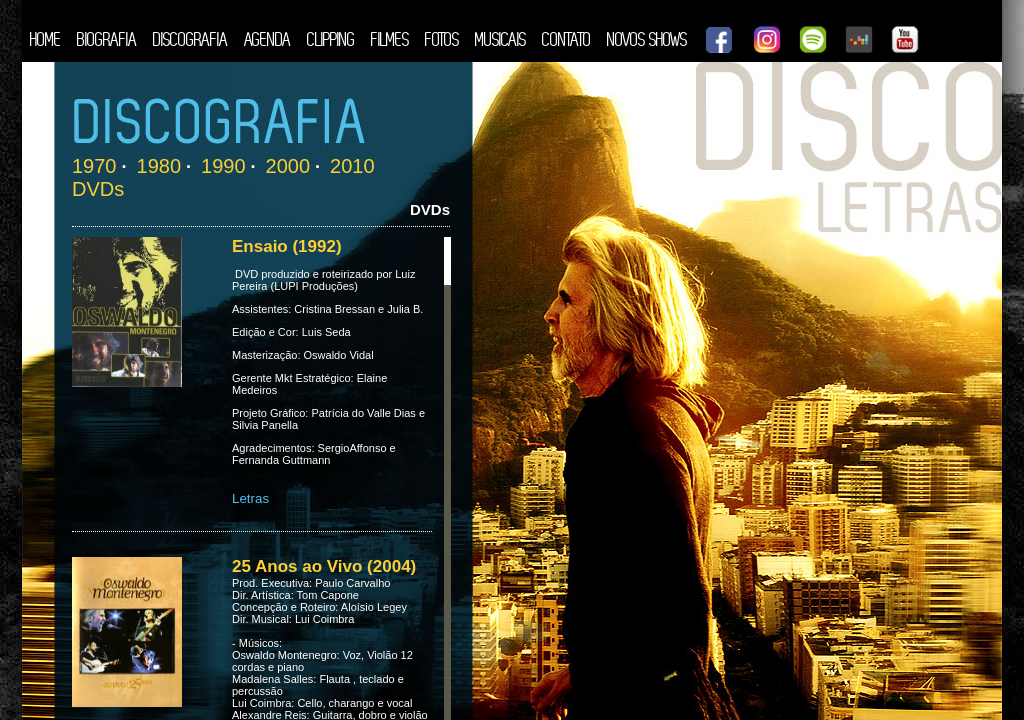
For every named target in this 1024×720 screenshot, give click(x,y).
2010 (352, 166)
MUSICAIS (500, 39)
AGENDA (267, 39)
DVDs (98, 189)
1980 (159, 166)
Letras (250, 498)
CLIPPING (331, 39)
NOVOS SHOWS (647, 39)
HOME (45, 39)
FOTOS (442, 39)
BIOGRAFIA (107, 39)
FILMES (390, 39)
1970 (94, 166)
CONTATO (566, 39)
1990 (223, 166)
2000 (288, 166)
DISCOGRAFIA (190, 39)
